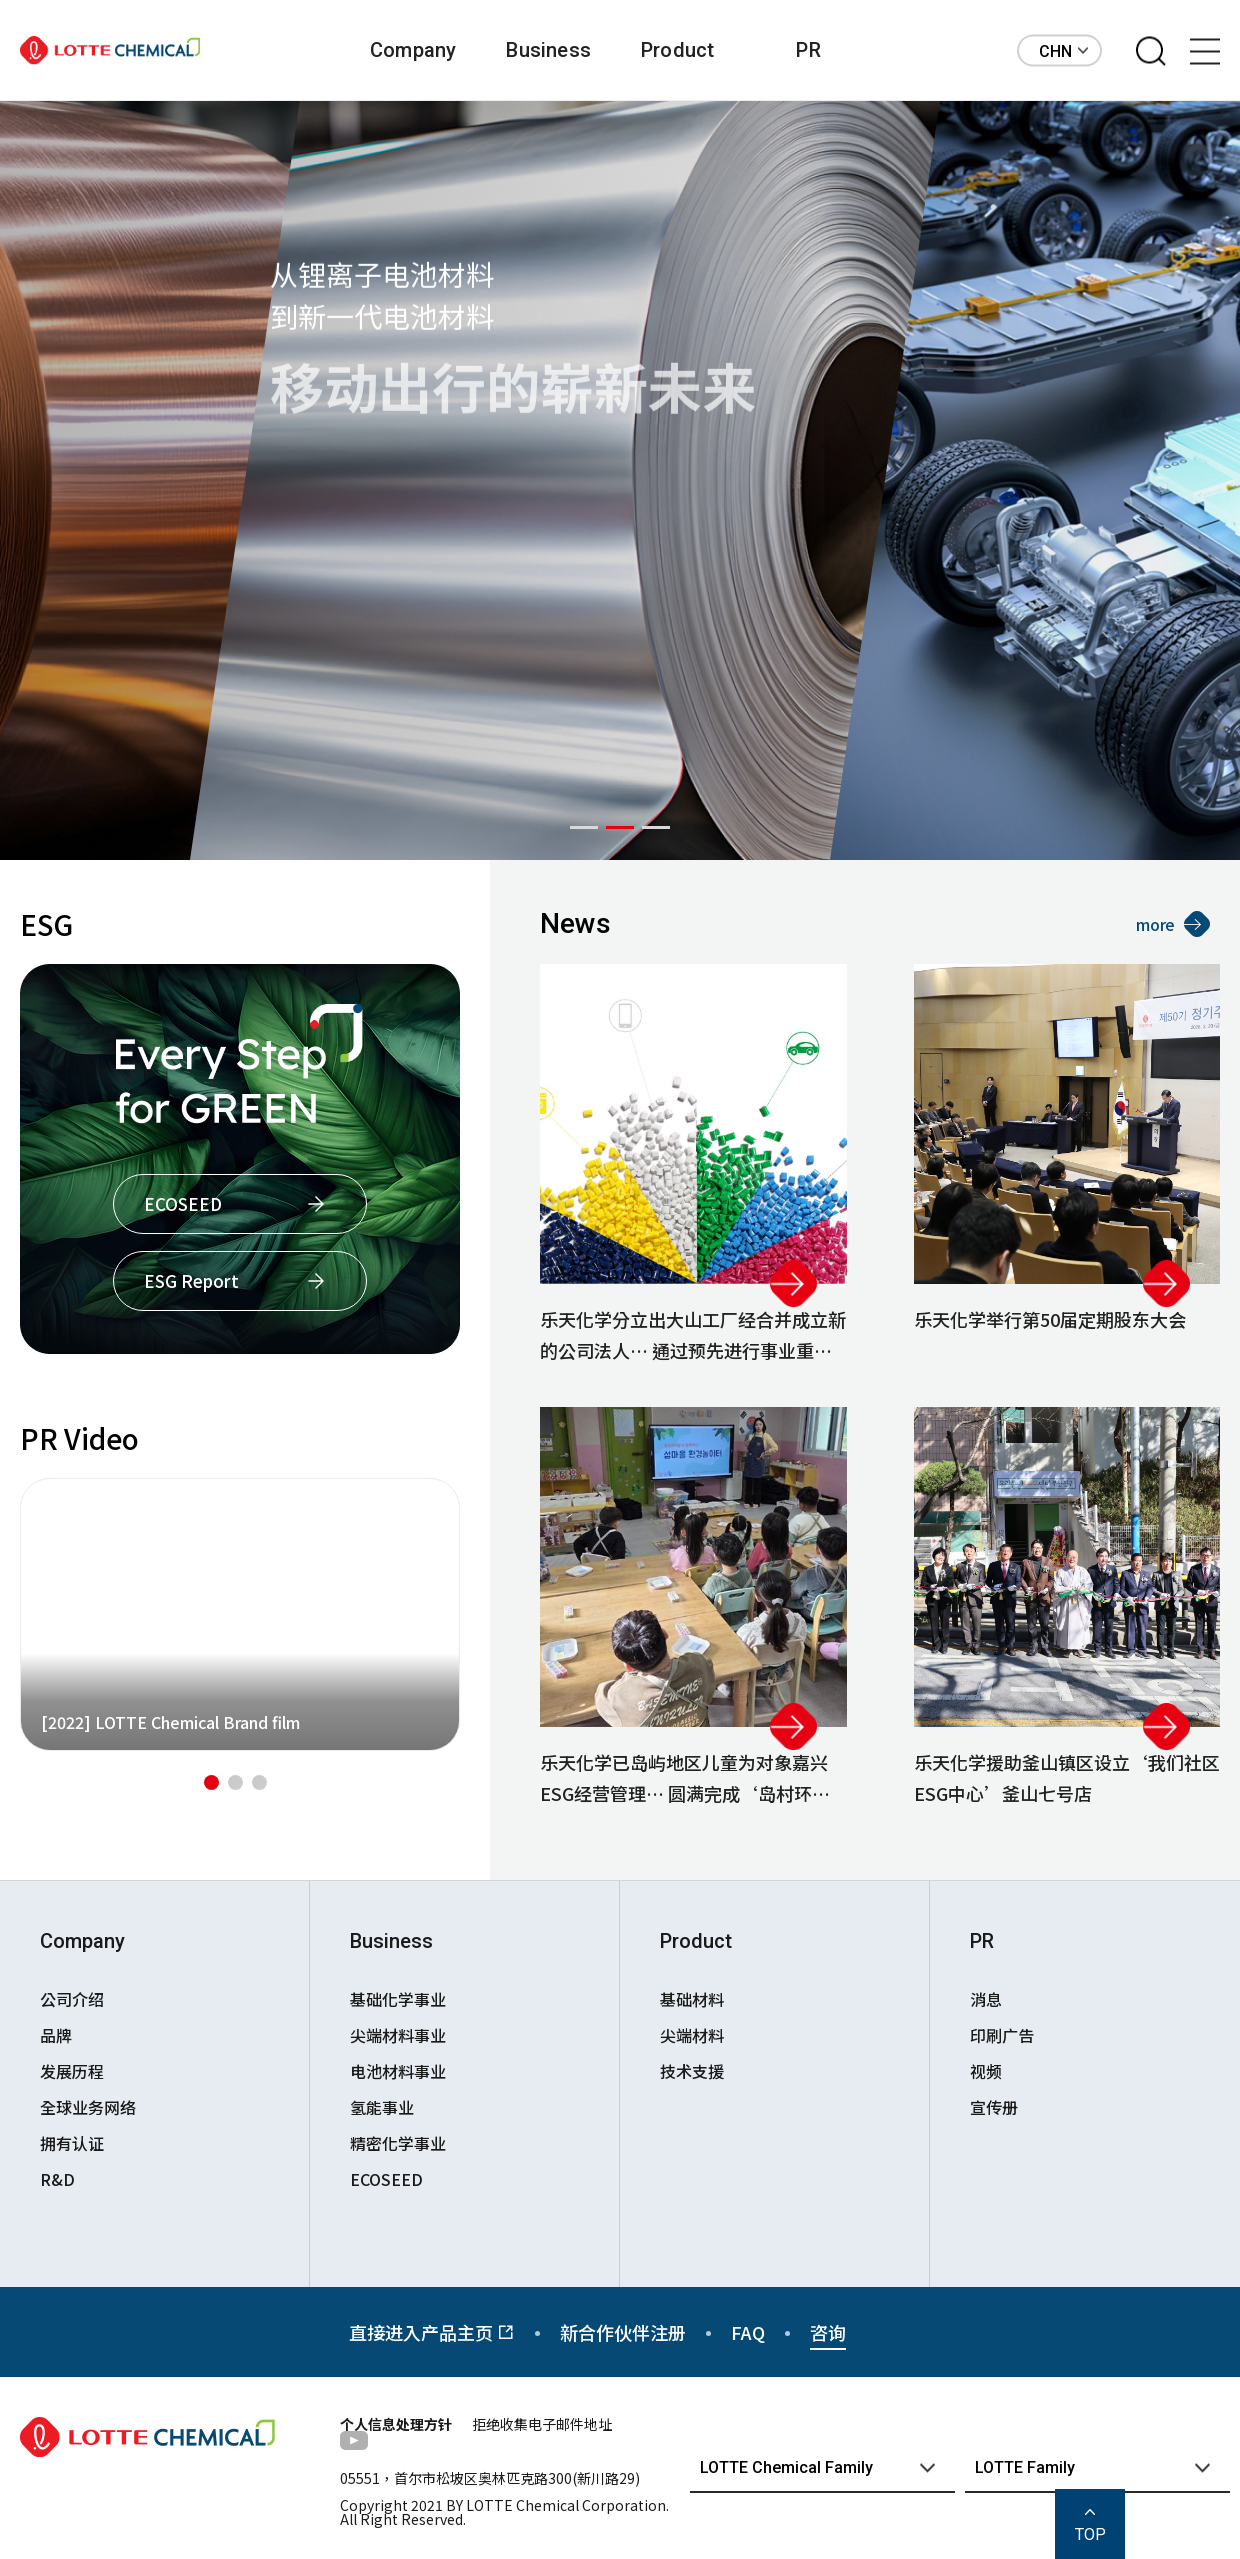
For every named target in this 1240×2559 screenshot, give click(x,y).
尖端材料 (692, 2035)
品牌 (56, 2035)
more (1173, 924)
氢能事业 (382, 2107)
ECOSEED (183, 1203)
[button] (584, 827)
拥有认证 (72, 2143)
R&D (57, 2179)
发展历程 (72, 2071)
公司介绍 (72, 1999)
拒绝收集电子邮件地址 (542, 2424)
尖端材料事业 (398, 2035)
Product (677, 50)
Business (548, 50)
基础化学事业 (398, 1999)
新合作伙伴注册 (623, 2332)
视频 (986, 2071)
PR (808, 50)
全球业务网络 (88, 2107)
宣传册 (994, 2107)
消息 (986, 1999)
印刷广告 (1002, 2035)
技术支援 (692, 2071)
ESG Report (191, 1280)
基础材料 (692, 1999)
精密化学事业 (398, 2143)
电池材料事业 (398, 2071)
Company (413, 50)
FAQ (748, 2332)
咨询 (828, 2332)
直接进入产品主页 (432, 2332)
